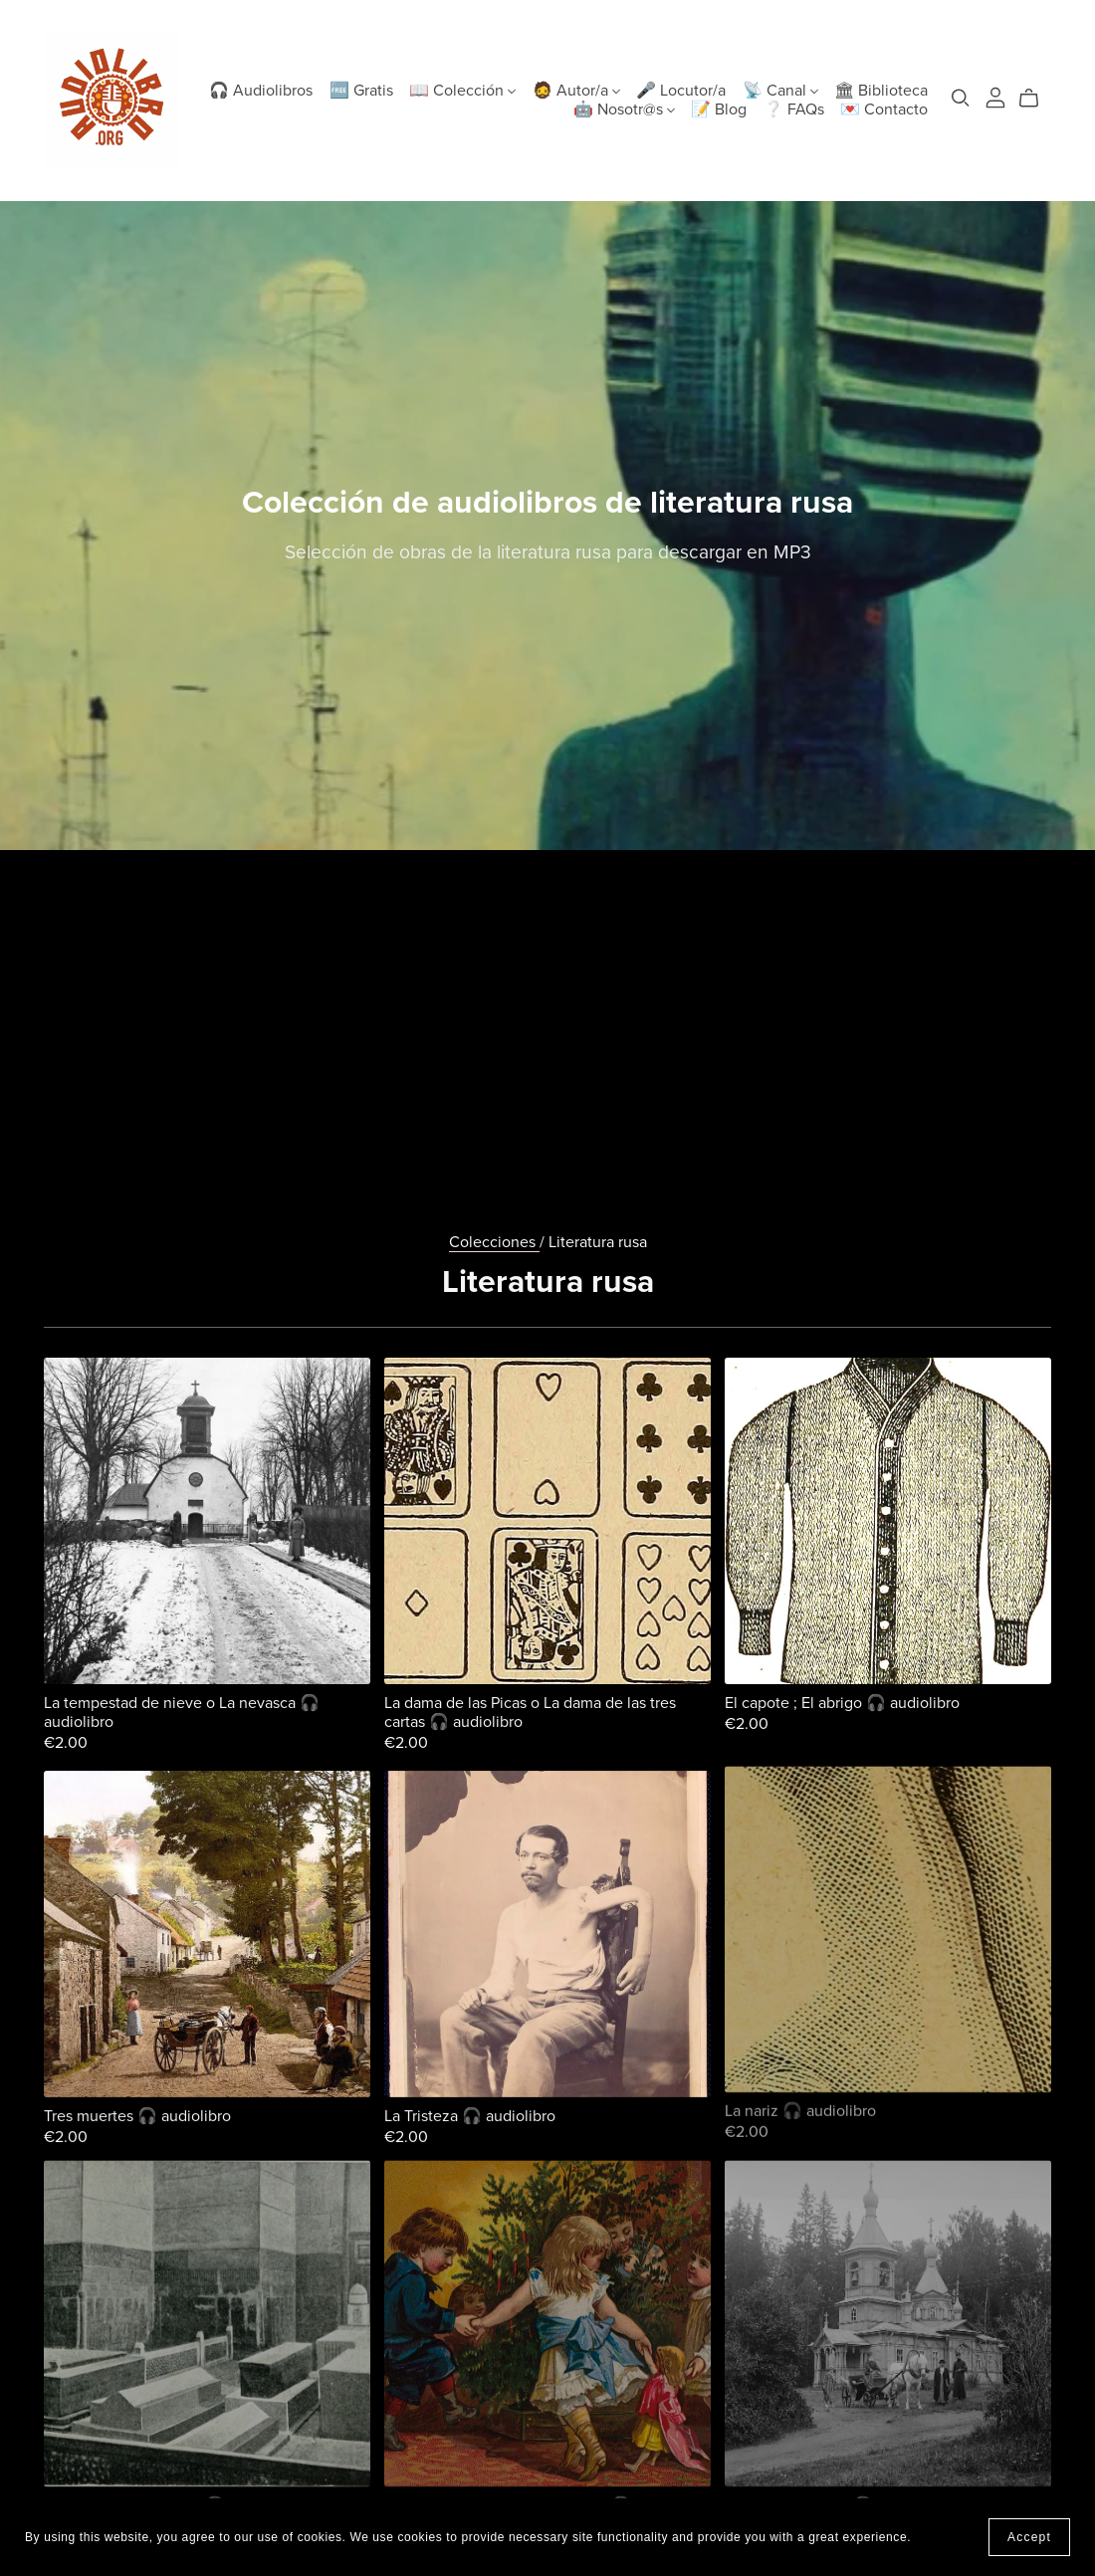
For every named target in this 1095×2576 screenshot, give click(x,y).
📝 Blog (719, 109)
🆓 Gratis (361, 91)
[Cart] (1036, 98)
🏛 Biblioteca (881, 91)
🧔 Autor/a (576, 91)
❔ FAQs (794, 109)
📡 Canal (780, 91)
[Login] (995, 96)
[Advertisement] (547, 999)
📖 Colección (462, 91)
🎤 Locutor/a (681, 91)
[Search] (961, 98)
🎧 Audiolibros (261, 91)
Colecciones (494, 1242)
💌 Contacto (884, 109)
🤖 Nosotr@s (624, 109)
